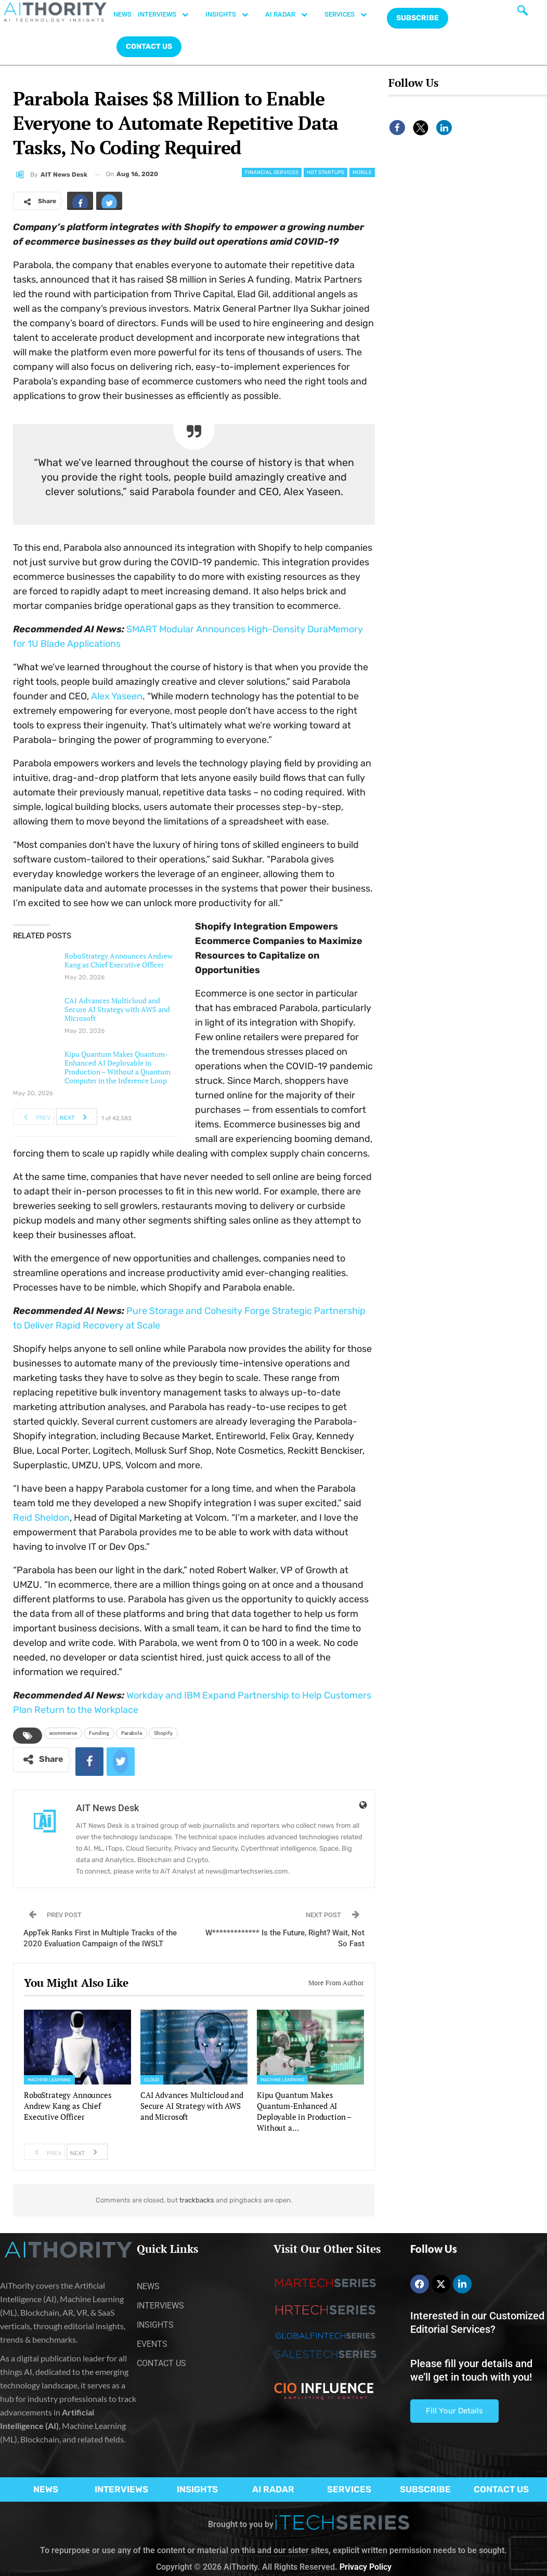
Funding (99, 1733)
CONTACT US (149, 46)
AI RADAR (291, 14)
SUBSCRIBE (425, 2489)
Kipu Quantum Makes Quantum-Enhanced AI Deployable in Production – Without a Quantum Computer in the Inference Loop (117, 1067)
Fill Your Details (454, 2410)
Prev (34, 1116)
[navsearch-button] (522, 13)
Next (76, 1116)
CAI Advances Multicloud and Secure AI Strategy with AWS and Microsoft (117, 1009)
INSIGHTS (232, 14)
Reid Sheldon (41, 1517)
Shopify (163, 1733)
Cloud (152, 2079)
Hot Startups (325, 172)
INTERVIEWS (168, 14)
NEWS (122, 14)
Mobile (362, 172)
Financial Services (271, 172)
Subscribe (417, 18)
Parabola (131, 1733)
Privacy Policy (366, 2567)
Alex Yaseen (116, 696)
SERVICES (350, 14)
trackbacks (196, 2200)
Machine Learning (49, 2079)
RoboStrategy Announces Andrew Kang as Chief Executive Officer (118, 960)
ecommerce (63, 1733)
